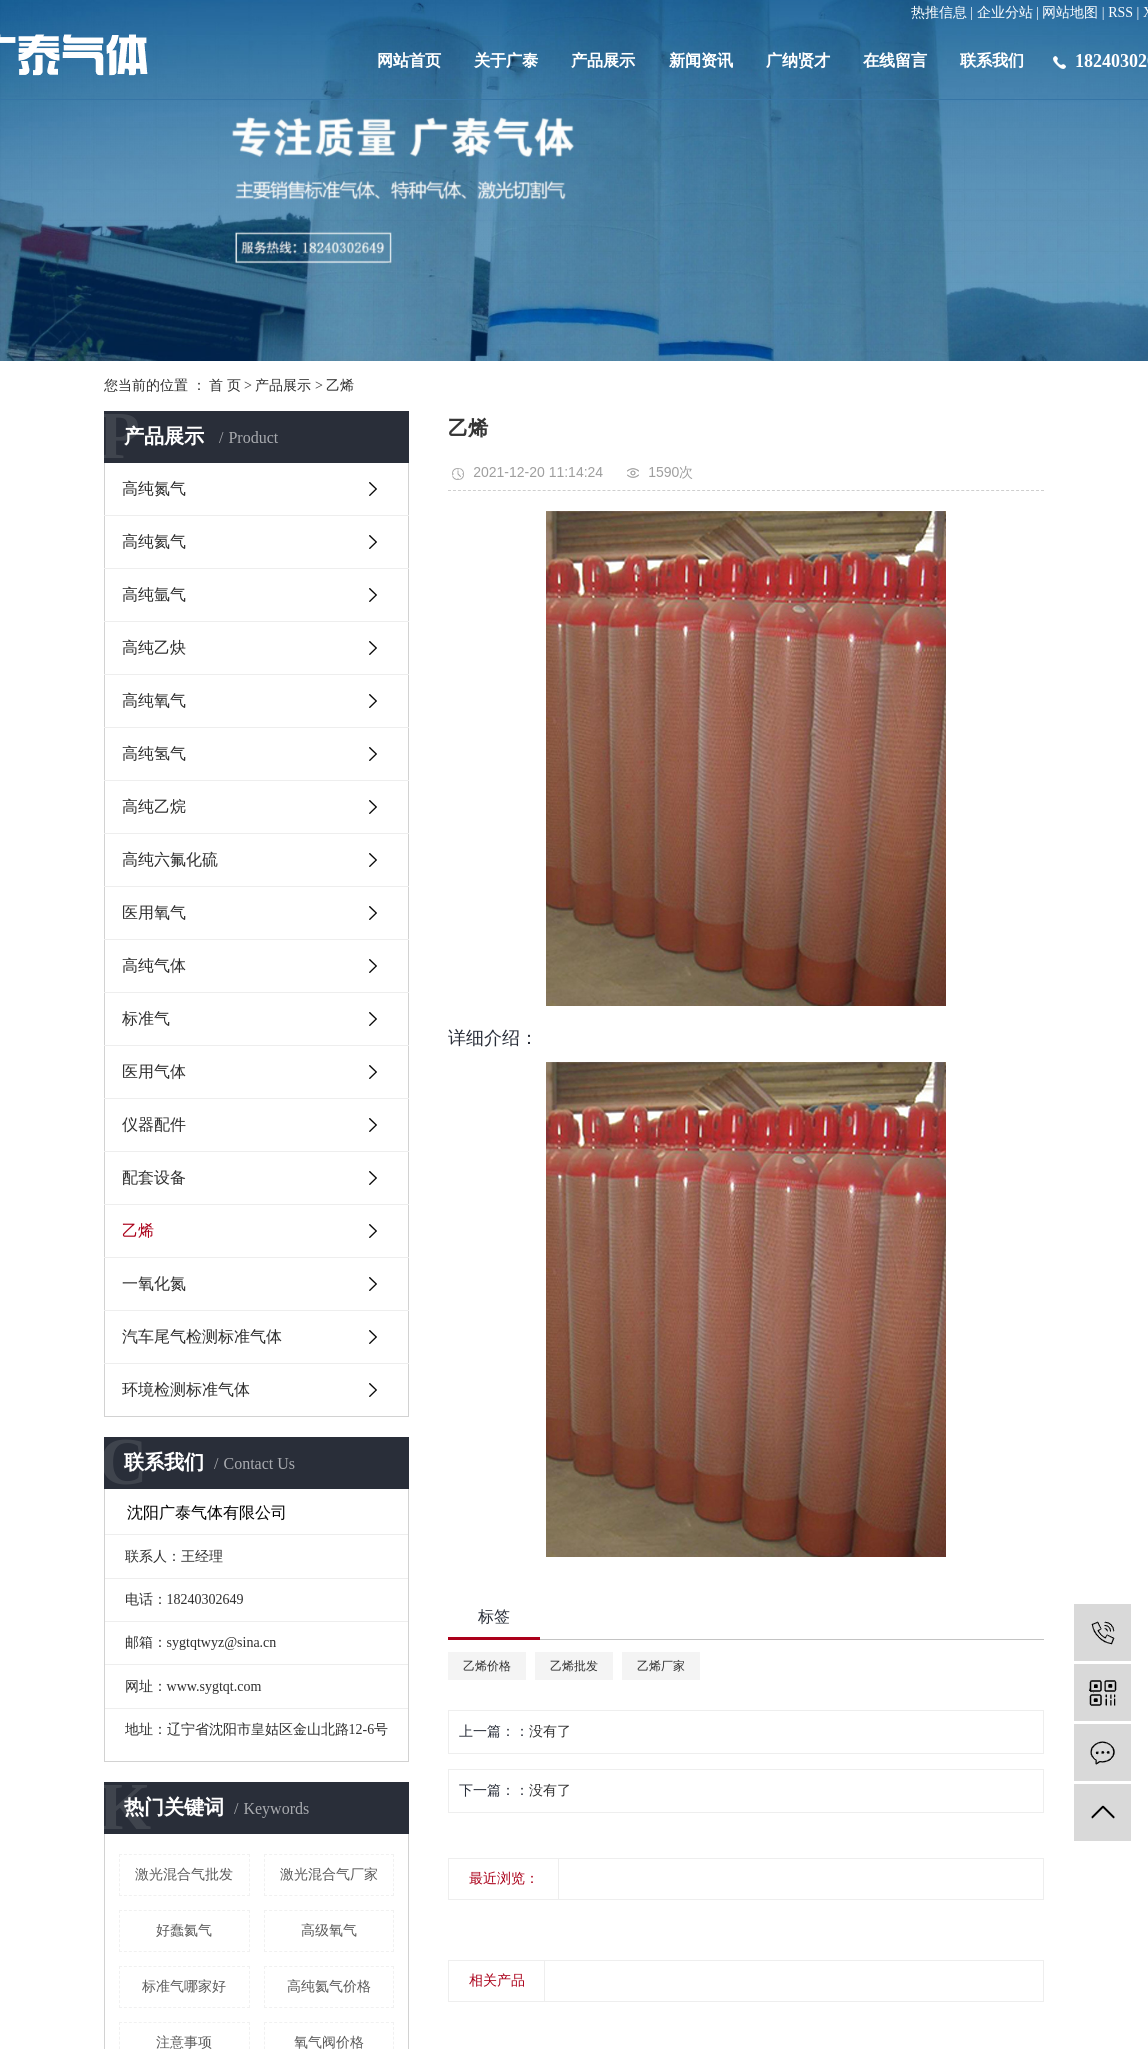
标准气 (146, 1018)
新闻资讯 (701, 60)
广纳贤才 (798, 60)
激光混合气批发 (184, 1874)
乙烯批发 (574, 1666)
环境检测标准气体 (186, 1389)
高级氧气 (329, 1930)
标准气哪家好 (184, 1986)
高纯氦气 (154, 541)
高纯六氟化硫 (170, 859)
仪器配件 (154, 1124)
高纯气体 (154, 965)
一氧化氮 (154, 1283)
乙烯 (340, 385)
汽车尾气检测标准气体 (202, 1336)
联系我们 (992, 60)
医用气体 (154, 1071)
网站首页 (409, 60)
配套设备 (154, 1177)
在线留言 (895, 60)
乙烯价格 (487, 1666)
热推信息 (939, 12)
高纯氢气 (154, 753)
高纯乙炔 (154, 647)
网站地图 (1070, 12)
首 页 (225, 385)
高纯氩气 (154, 594)
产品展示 (603, 60)
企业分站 (1005, 12)
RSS (1120, 12)
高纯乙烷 (154, 806)
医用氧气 (154, 912)
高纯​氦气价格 (329, 1986)
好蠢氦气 (184, 1930)
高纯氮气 (154, 488)
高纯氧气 (154, 700)
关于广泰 (506, 60)
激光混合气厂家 (329, 1874)
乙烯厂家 (661, 1666)
